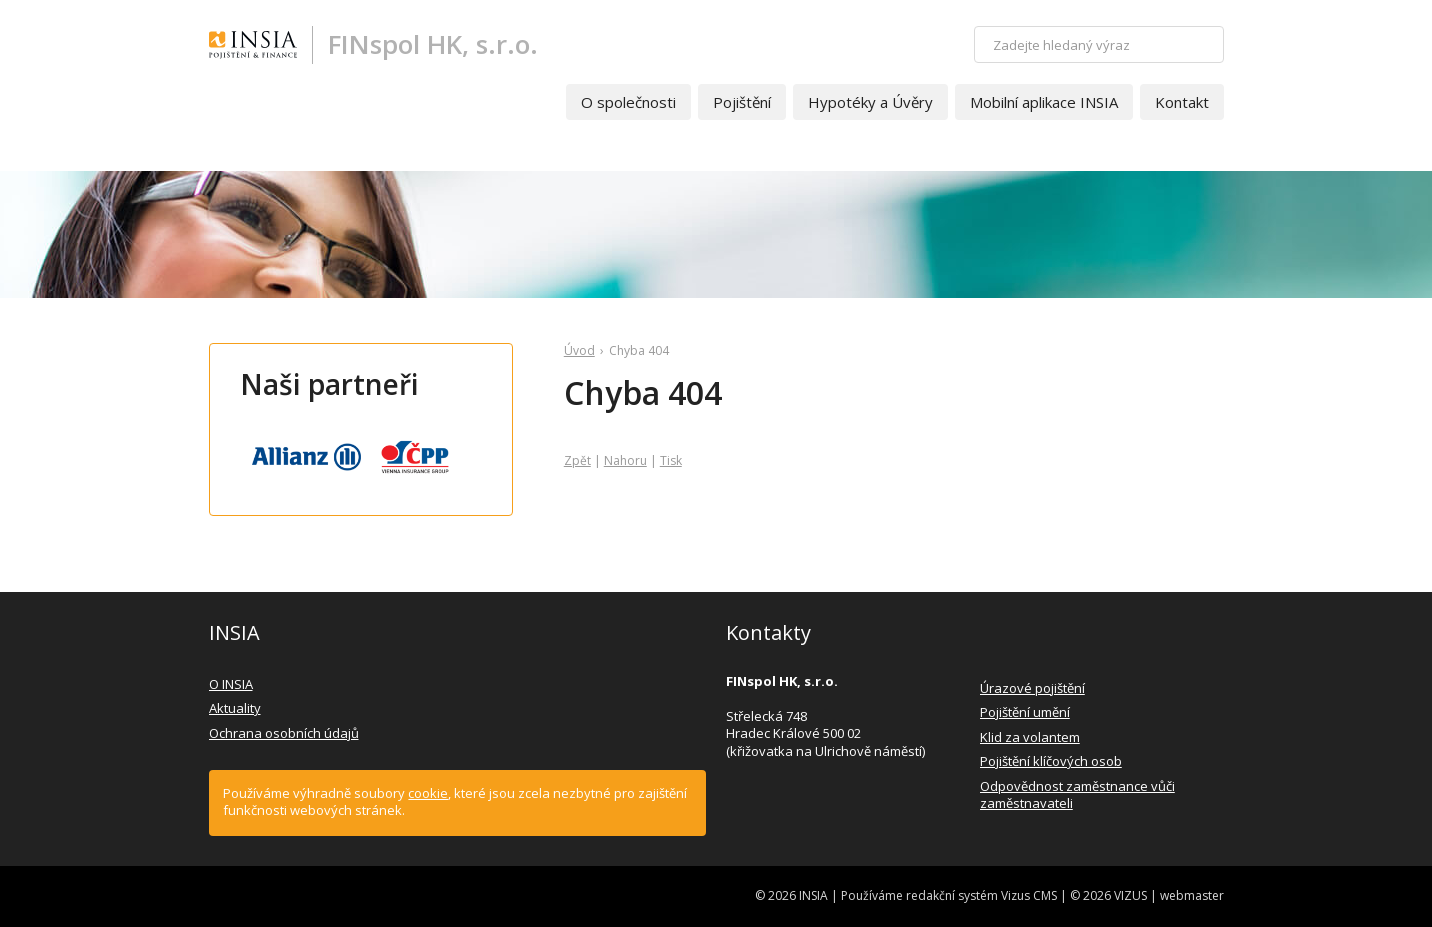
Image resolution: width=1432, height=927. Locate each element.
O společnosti (628, 102)
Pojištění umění (1025, 712)
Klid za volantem (1030, 737)
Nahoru (625, 460)
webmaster (1192, 895)
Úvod (579, 350)
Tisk (671, 460)
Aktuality (235, 708)
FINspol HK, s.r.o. (433, 44)
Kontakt (1182, 102)
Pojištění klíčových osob (1051, 761)
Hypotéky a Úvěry (870, 102)
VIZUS (1130, 895)
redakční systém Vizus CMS (981, 895)
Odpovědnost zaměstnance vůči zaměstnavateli (1077, 795)
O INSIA (231, 684)
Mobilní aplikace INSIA (1044, 102)
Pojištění (742, 102)
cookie (428, 793)
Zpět (577, 460)
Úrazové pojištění (1032, 688)
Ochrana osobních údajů (284, 733)
